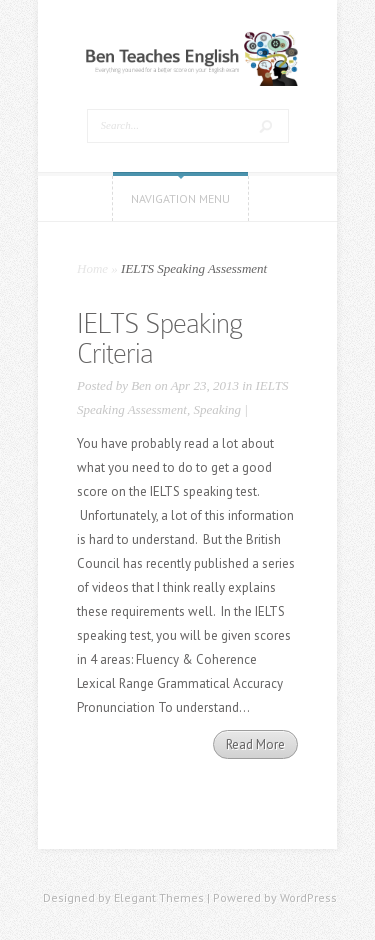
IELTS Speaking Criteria (159, 338)
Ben (141, 385)
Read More (255, 744)
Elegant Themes (159, 897)
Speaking (217, 409)
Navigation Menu (180, 198)
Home (92, 268)
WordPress (308, 897)
